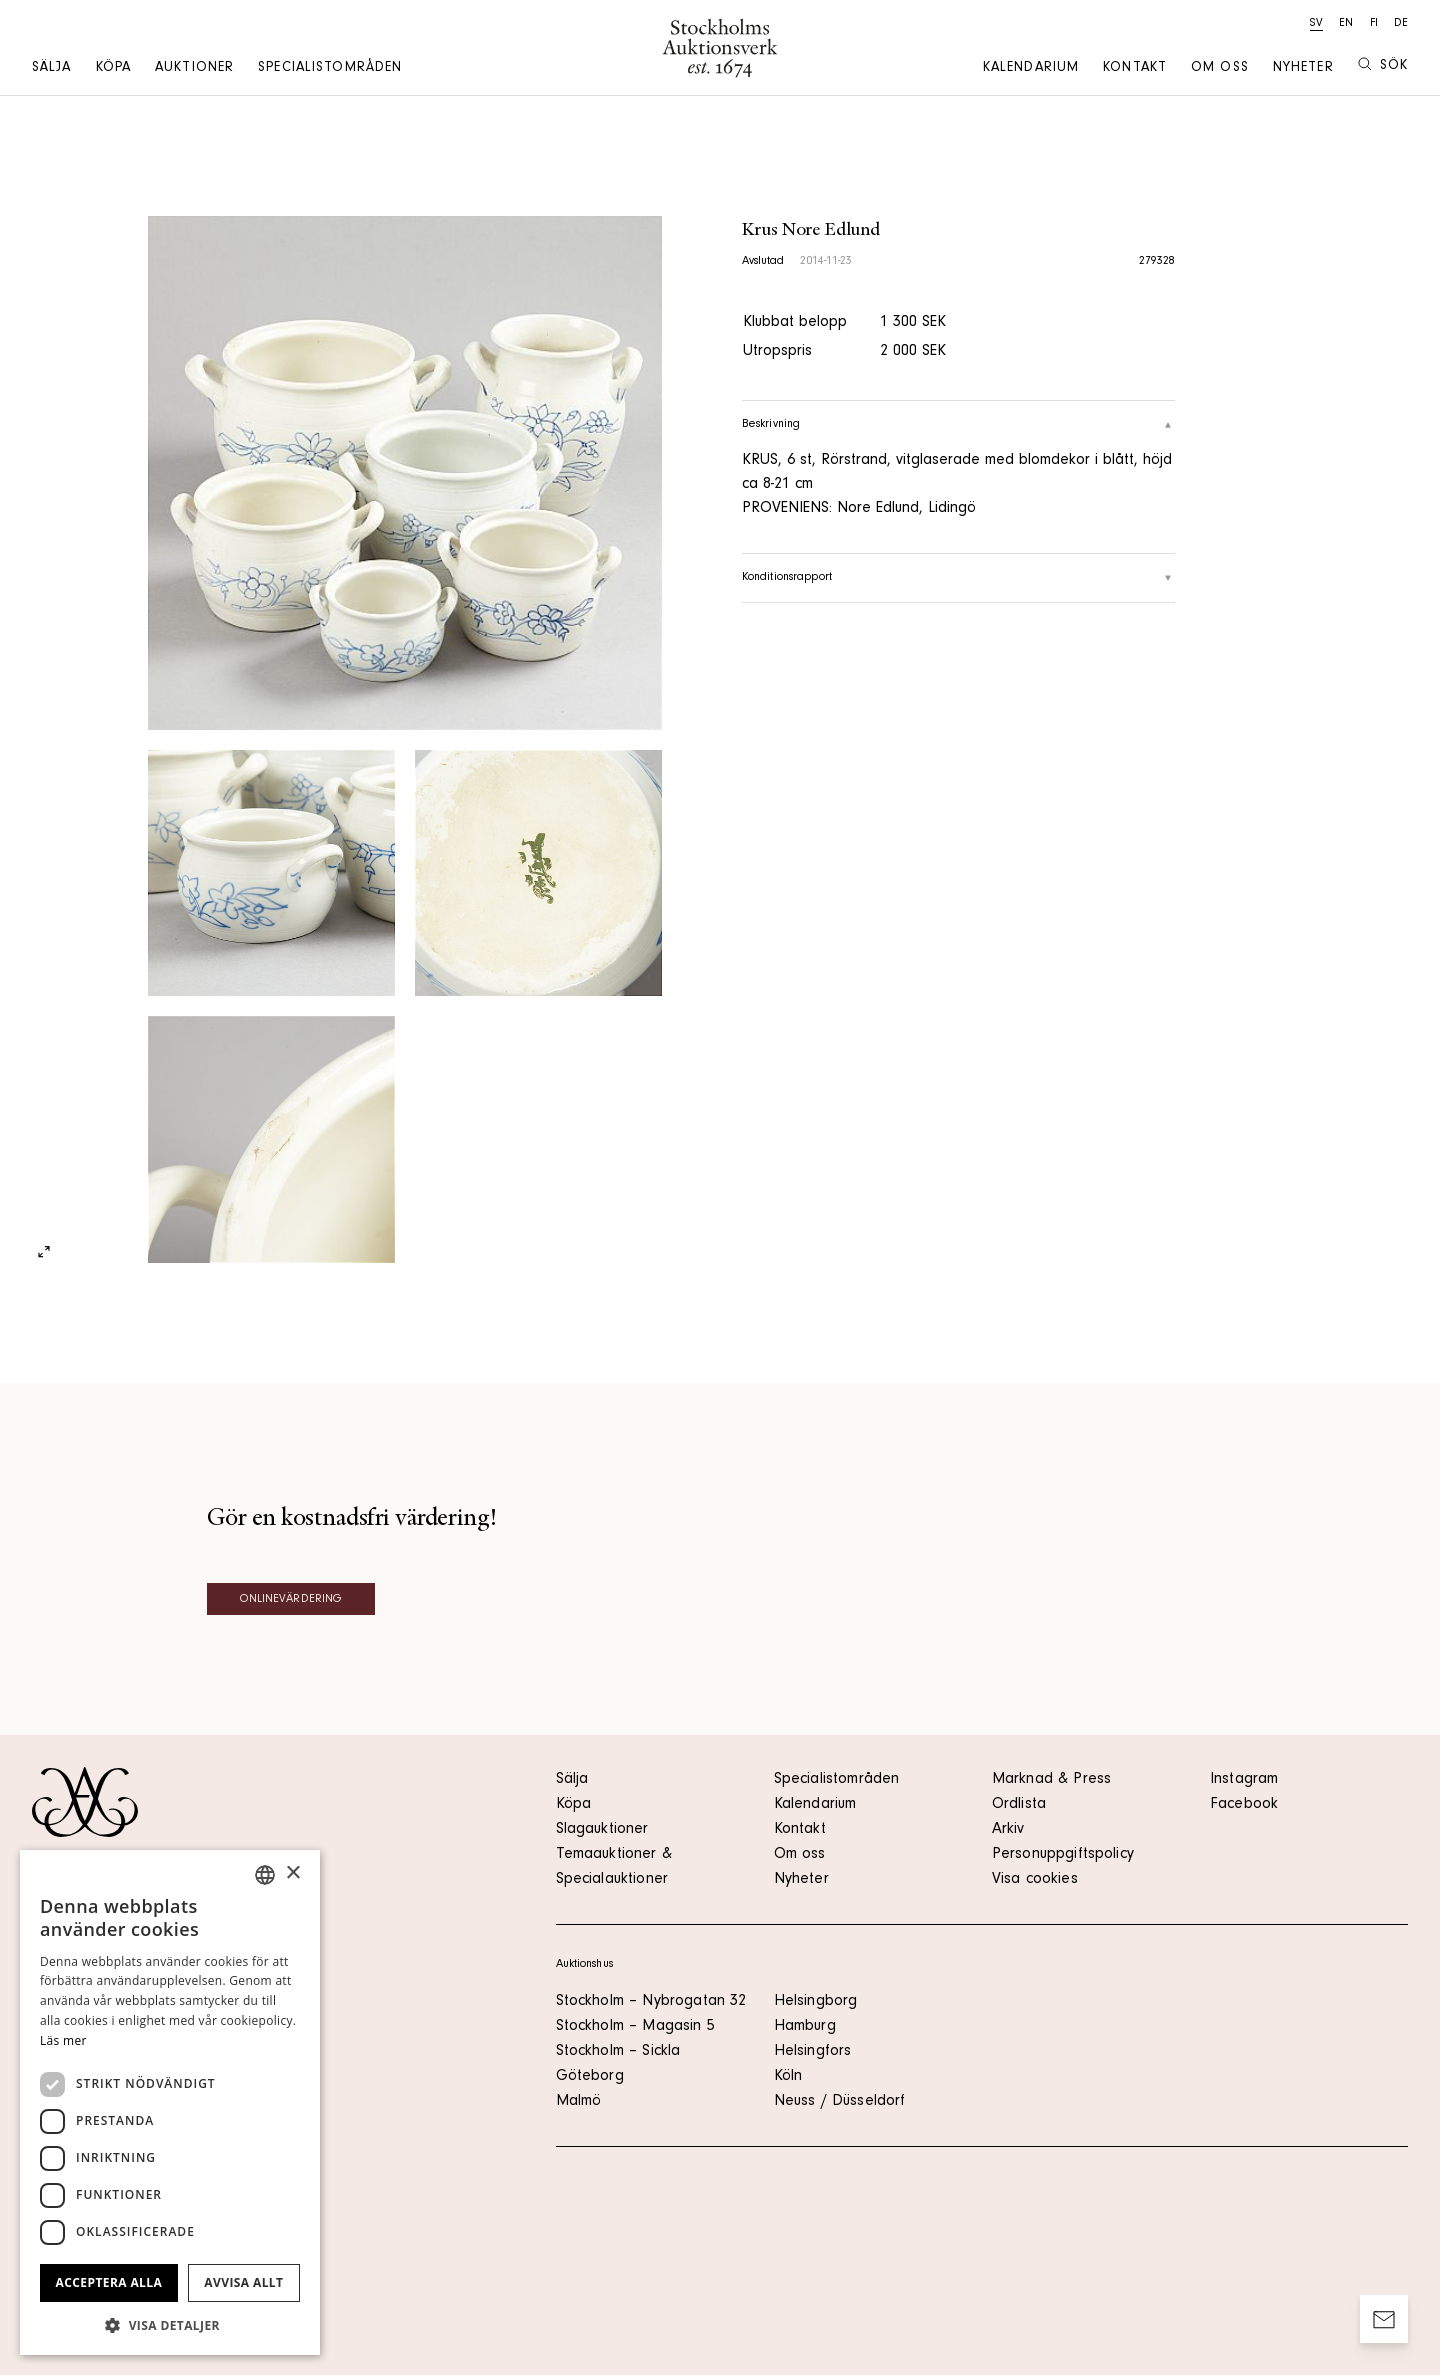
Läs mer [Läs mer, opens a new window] (63, 2040)
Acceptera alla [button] (109, 2282)
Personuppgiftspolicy (1063, 1855)
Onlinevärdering (291, 1600)
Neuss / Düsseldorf (840, 2102)
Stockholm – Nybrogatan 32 (651, 2002)
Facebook (1244, 1805)
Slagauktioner (602, 1830)
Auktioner (194, 69)
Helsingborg (816, 2002)
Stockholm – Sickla (618, 2052)
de (1401, 24)
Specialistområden (330, 69)
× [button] (292, 1873)
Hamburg (805, 2027)
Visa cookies (1035, 1880)
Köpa (113, 69)
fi (1374, 24)
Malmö (579, 2102)
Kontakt (1135, 69)
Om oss (1220, 69)
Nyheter (1303, 69)
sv (1316, 24)
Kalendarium (1031, 69)
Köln (788, 2077)
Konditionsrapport (959, 578)
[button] (170, 2325)
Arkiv (1008, 1830)
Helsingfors (813, 2052)
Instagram (1244, 1780)
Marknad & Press (1051, 1780)
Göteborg (590, 2077)
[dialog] (170, 2102)
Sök (1383, 65)
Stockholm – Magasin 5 (635, 2027)
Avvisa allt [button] (243, 2282)
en (1346, 24)
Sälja (52, 69)
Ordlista (1019, 1805)
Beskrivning (959, 425)
